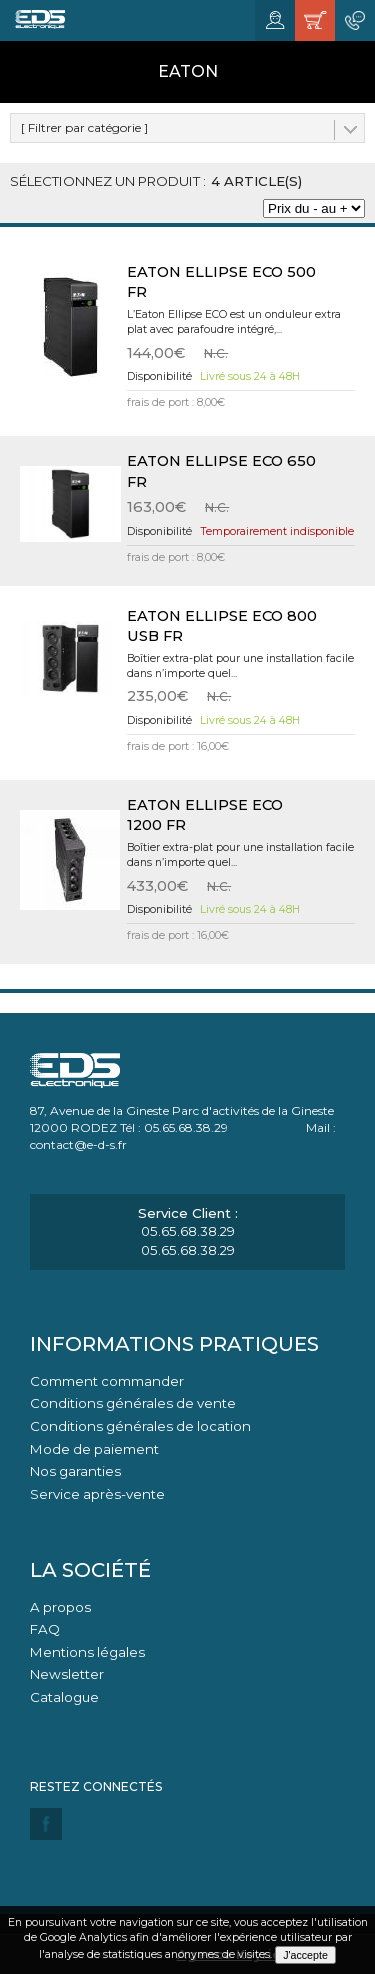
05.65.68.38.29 (188, 1231)
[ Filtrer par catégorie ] (84, 127)
